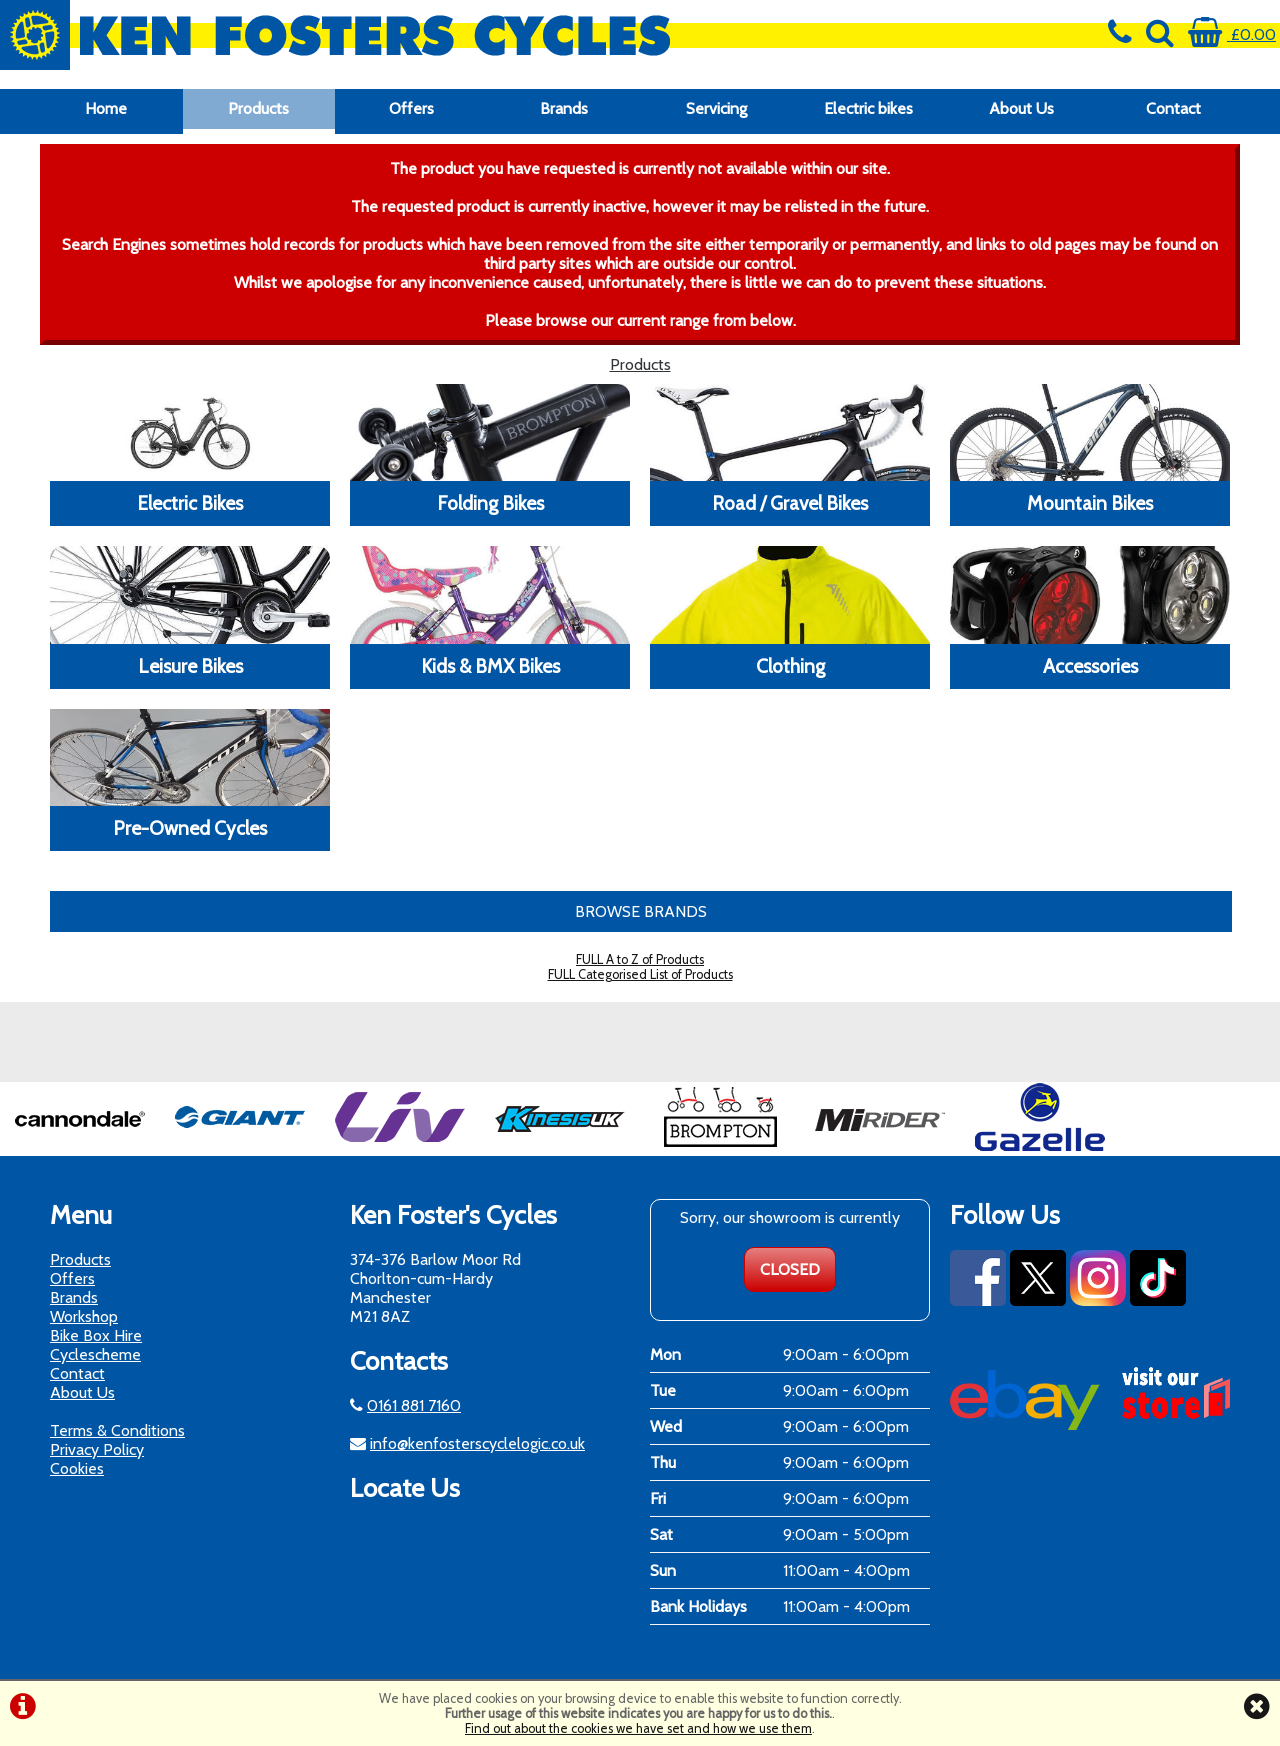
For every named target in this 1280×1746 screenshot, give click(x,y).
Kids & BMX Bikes (490, 666)
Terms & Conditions (117, 1430)
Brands (564, 108)
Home (106, 108)
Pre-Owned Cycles (190, 828)
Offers (411, 108)
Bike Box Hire (96, 1335)
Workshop (84, 1316)
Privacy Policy (97, 1449)
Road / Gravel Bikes (790, 503)
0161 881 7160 (414, 1405)
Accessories (1090, 666)
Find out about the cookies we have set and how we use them (638, 1728)
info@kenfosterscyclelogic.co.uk (477, 1443)
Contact (1173, 108)
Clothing (790, 666)
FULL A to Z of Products (640, 959)
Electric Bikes (190, 503)
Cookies (77, 1468)
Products (258, 108)
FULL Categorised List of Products (640, 974)
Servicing (716, 108)
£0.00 (1232, 34)
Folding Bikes (490, 503)
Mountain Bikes (1090, 503)
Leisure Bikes (190, 666)
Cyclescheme (95, 1354)
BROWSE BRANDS (641, 911)
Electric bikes (868, 108)
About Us (1021, 108)
